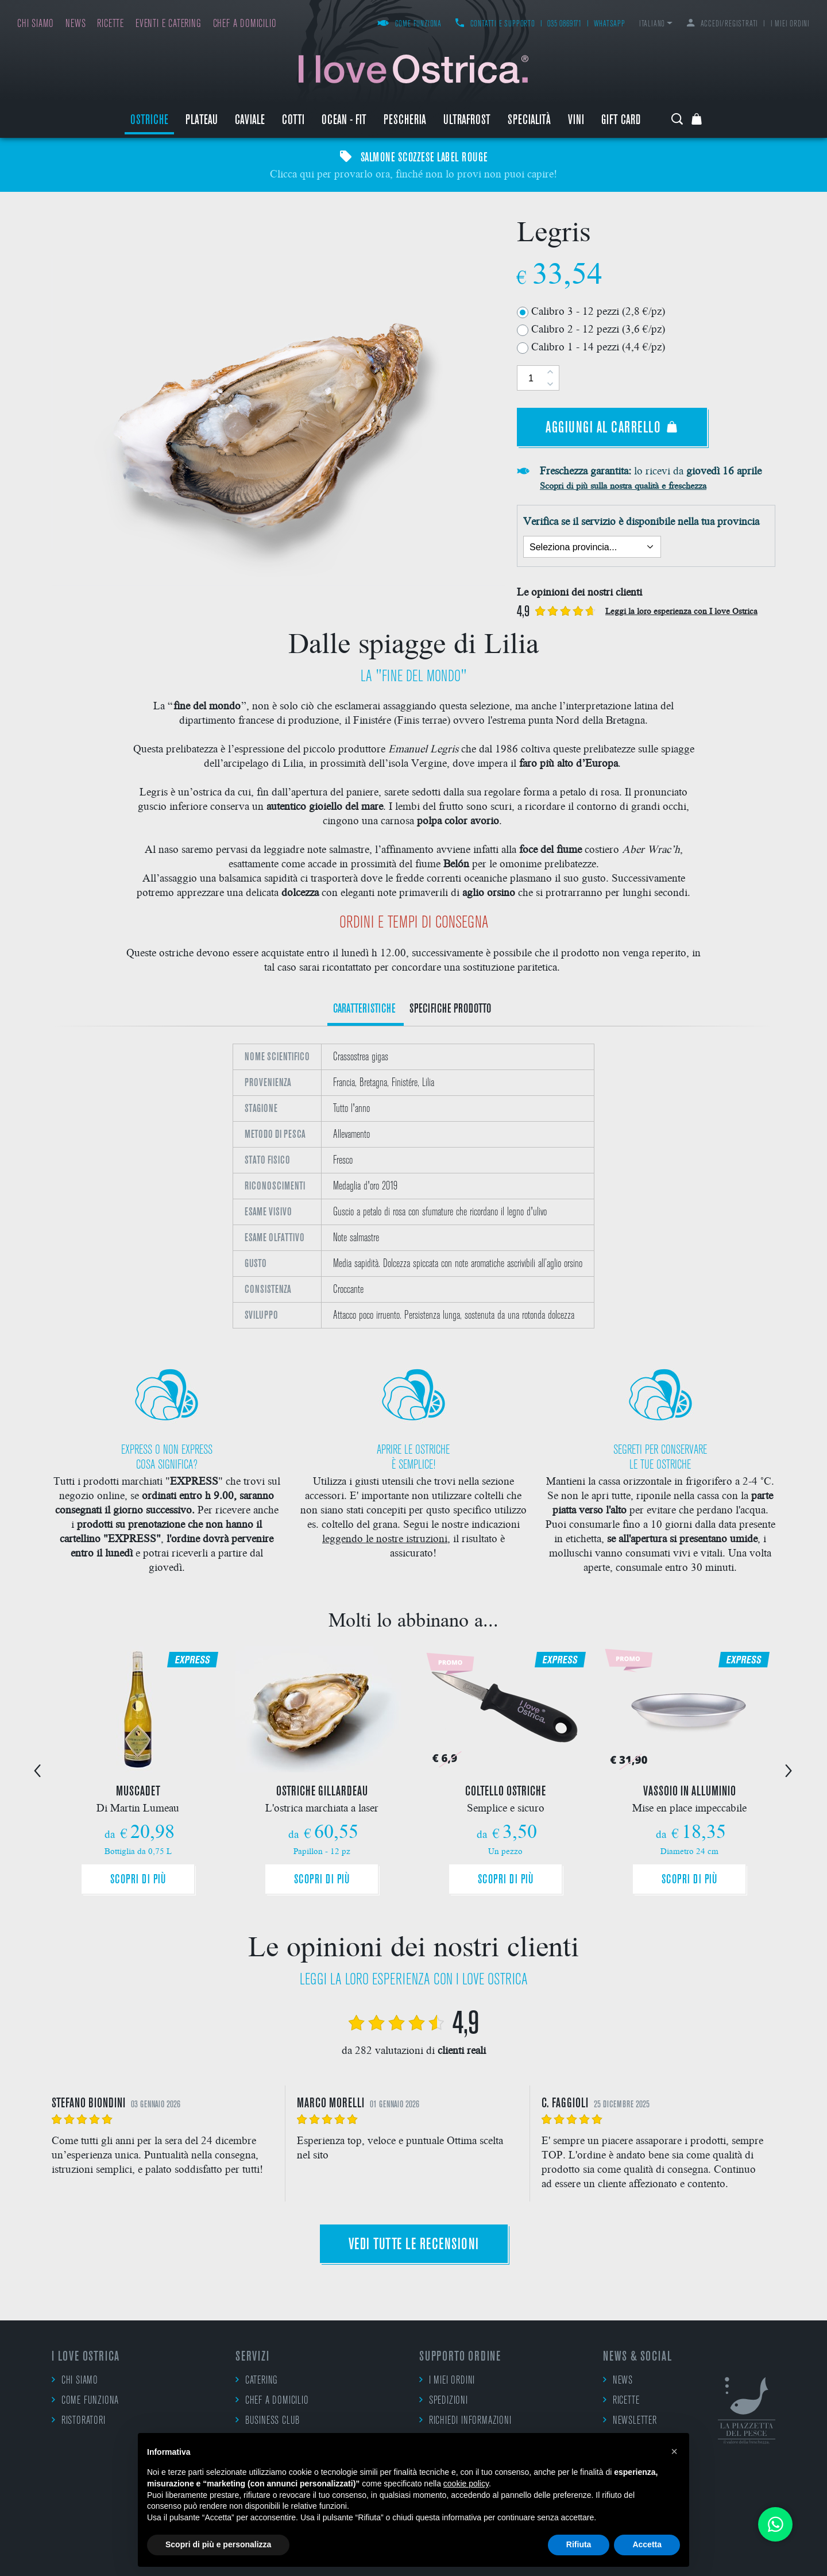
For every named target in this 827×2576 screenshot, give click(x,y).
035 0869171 (564, 24)
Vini (576, 121)
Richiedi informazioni (465, 2420)
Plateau (202, 121)
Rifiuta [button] (579, 2544)
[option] (413, 1186)
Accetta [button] (647, 2544)
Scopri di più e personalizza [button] (218, 2544)
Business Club (267, 2420)
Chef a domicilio (245, 24)
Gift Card (620, 121)
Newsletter (630, 2420)
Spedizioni (443, 2400)
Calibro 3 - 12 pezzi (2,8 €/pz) (598, 310)
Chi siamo (35, 24)
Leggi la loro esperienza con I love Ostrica (681, 611)
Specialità (529, 121)
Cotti (293, 121)
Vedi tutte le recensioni (414, 2245)
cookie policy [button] (466, 2483)
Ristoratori (79, 2420)
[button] (674, 2451)
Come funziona (409, 24)
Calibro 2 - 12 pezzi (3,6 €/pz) (598, 328)
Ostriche (149, 121)
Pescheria (405, 121)
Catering (256, 2380)
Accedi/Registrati (722, 24)
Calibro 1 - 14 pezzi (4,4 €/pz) (598, 346)
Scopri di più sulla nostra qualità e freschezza (623, 485)
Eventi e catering (169, 24)
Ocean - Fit (344, 121)
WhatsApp (609, 24)
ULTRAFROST (466, 121)
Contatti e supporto (495, 24)
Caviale (250, 121)
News (75, 24)
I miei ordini (790, 24)
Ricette (110, 24)
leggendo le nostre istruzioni (384, 1538)
